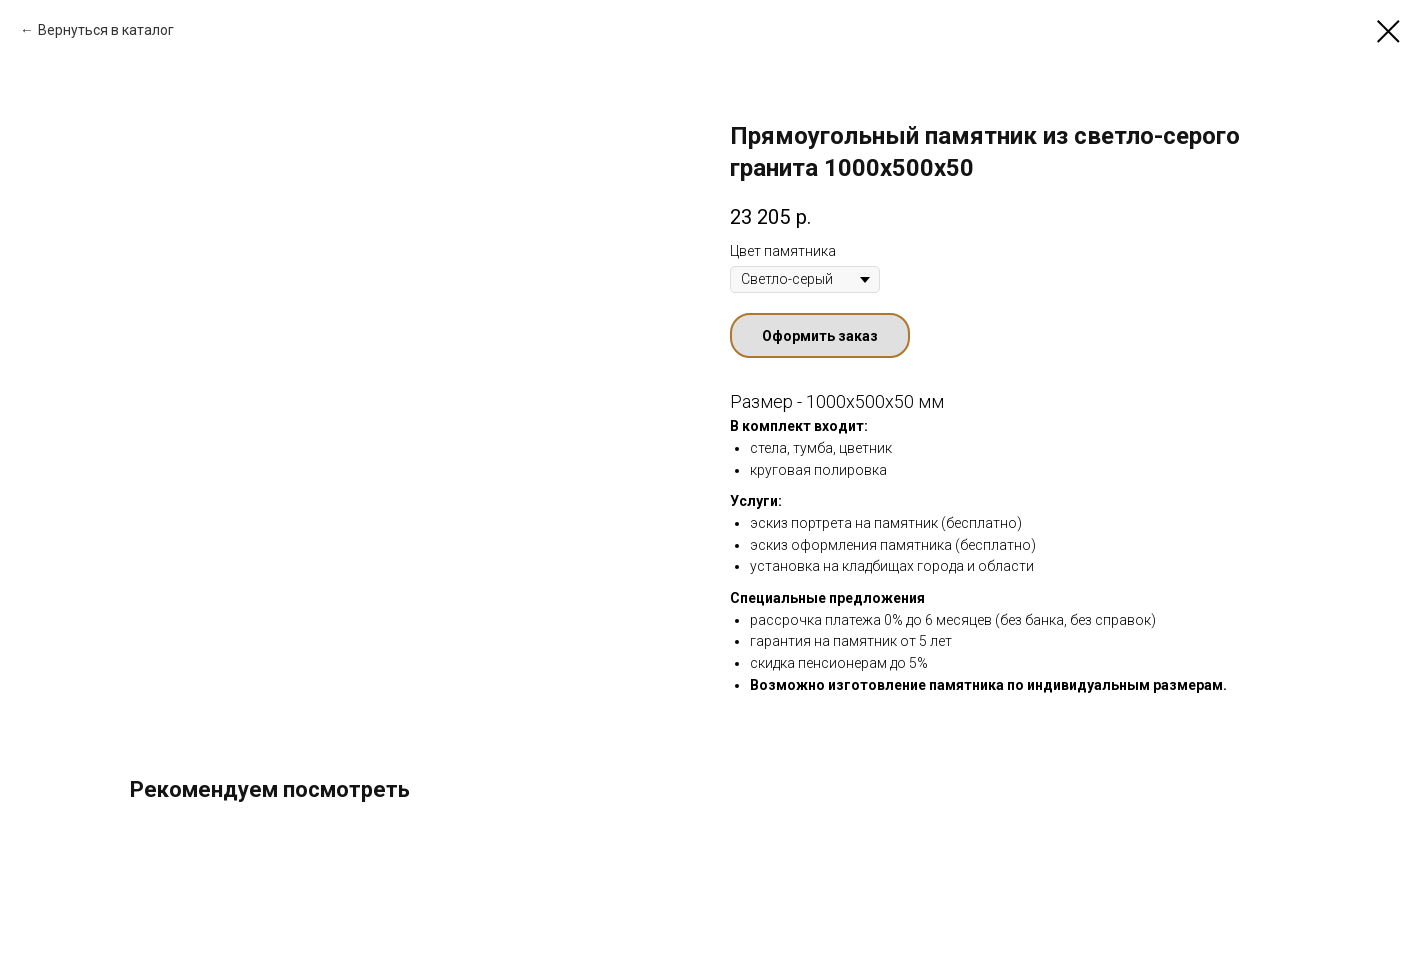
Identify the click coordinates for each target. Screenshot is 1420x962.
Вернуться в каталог (106, 30)
